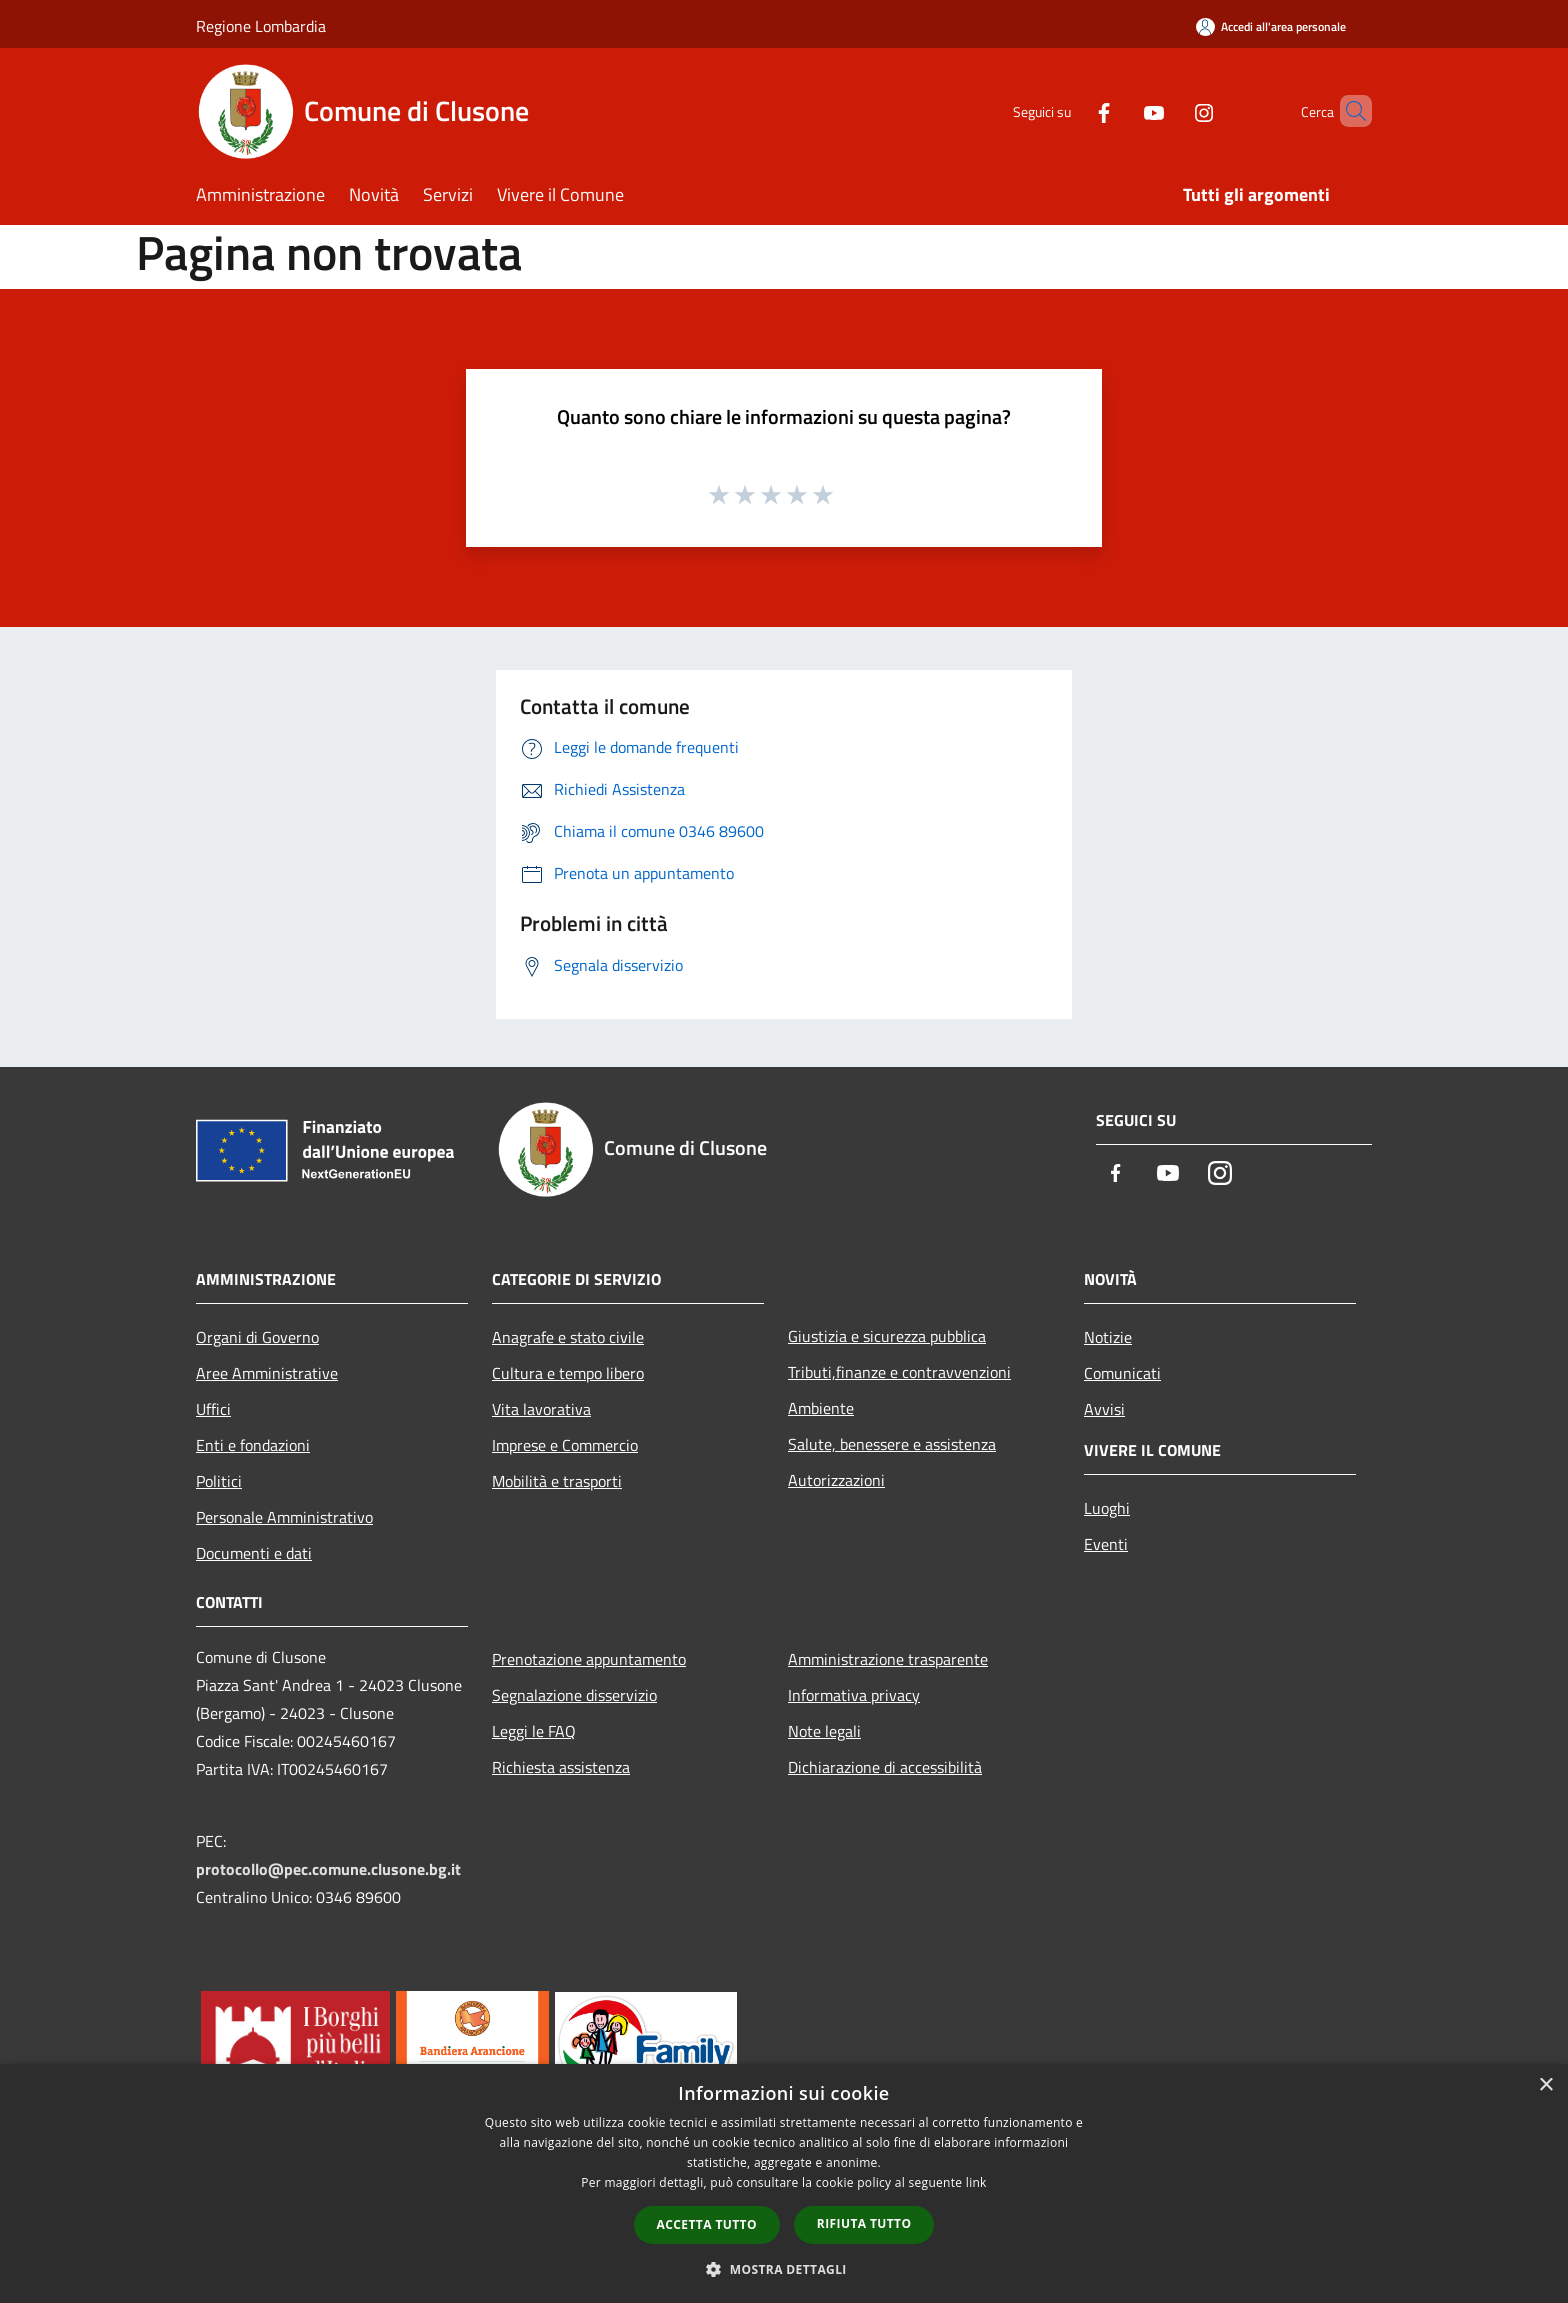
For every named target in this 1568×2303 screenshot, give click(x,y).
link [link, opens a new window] (976, 2182)
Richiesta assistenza (561, 1767)
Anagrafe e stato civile (568, 1337)
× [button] (1545, 2085)
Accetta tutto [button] (707, 2224)
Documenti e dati (254, 1553)
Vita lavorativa (541, 1409)
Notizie (1108, 1337)
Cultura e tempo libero (568, 1373)
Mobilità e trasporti (557, 1481)
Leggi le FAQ (534, 1731)
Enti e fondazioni (253, 1445)
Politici (219, 1481)
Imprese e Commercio (565, 1445)
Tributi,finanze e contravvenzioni (899, 1372)
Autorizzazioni (836, 1480)
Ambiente (821, 1408)
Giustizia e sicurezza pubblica (887, 1336)
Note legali (824, 1731)
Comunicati (1122, 1373)
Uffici (213, 1409)
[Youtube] (1120, 110)
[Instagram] (1170, 110)
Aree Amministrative (267, 1373)
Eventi (1106, 1544)
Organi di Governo (257, 1337)
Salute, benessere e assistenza (892, 1444)
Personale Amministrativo (284, 1517)
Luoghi (1107, 1508)
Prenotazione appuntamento (589, 1659)
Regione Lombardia (261, 26)
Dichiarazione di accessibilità (885, 1767)
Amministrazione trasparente (888, 1659)
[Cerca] (1348, 111)
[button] (784, 2269)
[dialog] (784, 2183)
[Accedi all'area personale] (1271, 26)
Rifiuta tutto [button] (864, 2223)
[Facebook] (1070, 110)
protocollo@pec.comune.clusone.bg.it (328, 1869)
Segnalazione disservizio (574, 1695)
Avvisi (1104, 1409)
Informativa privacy (854, 1695)
